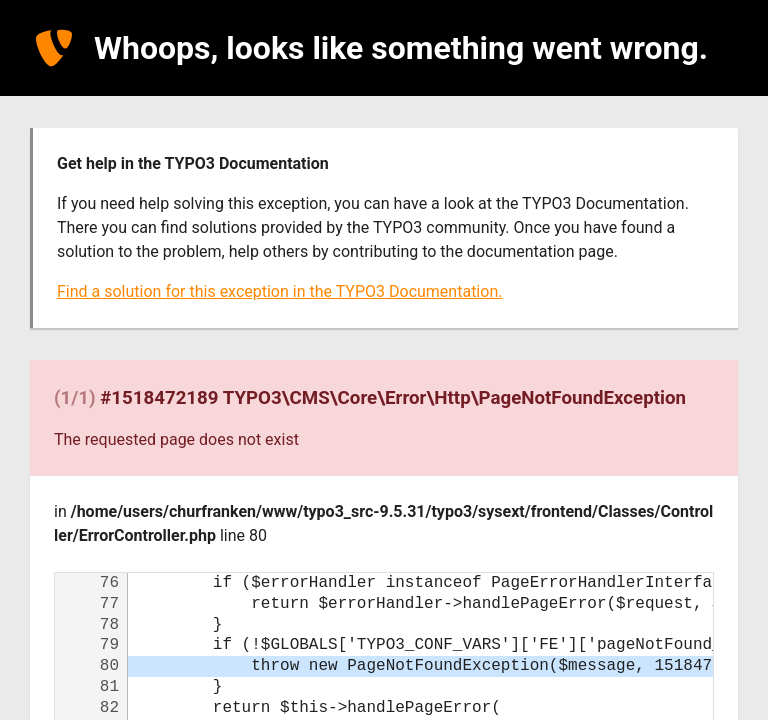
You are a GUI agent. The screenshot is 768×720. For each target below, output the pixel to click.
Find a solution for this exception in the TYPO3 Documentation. (279, 291)
